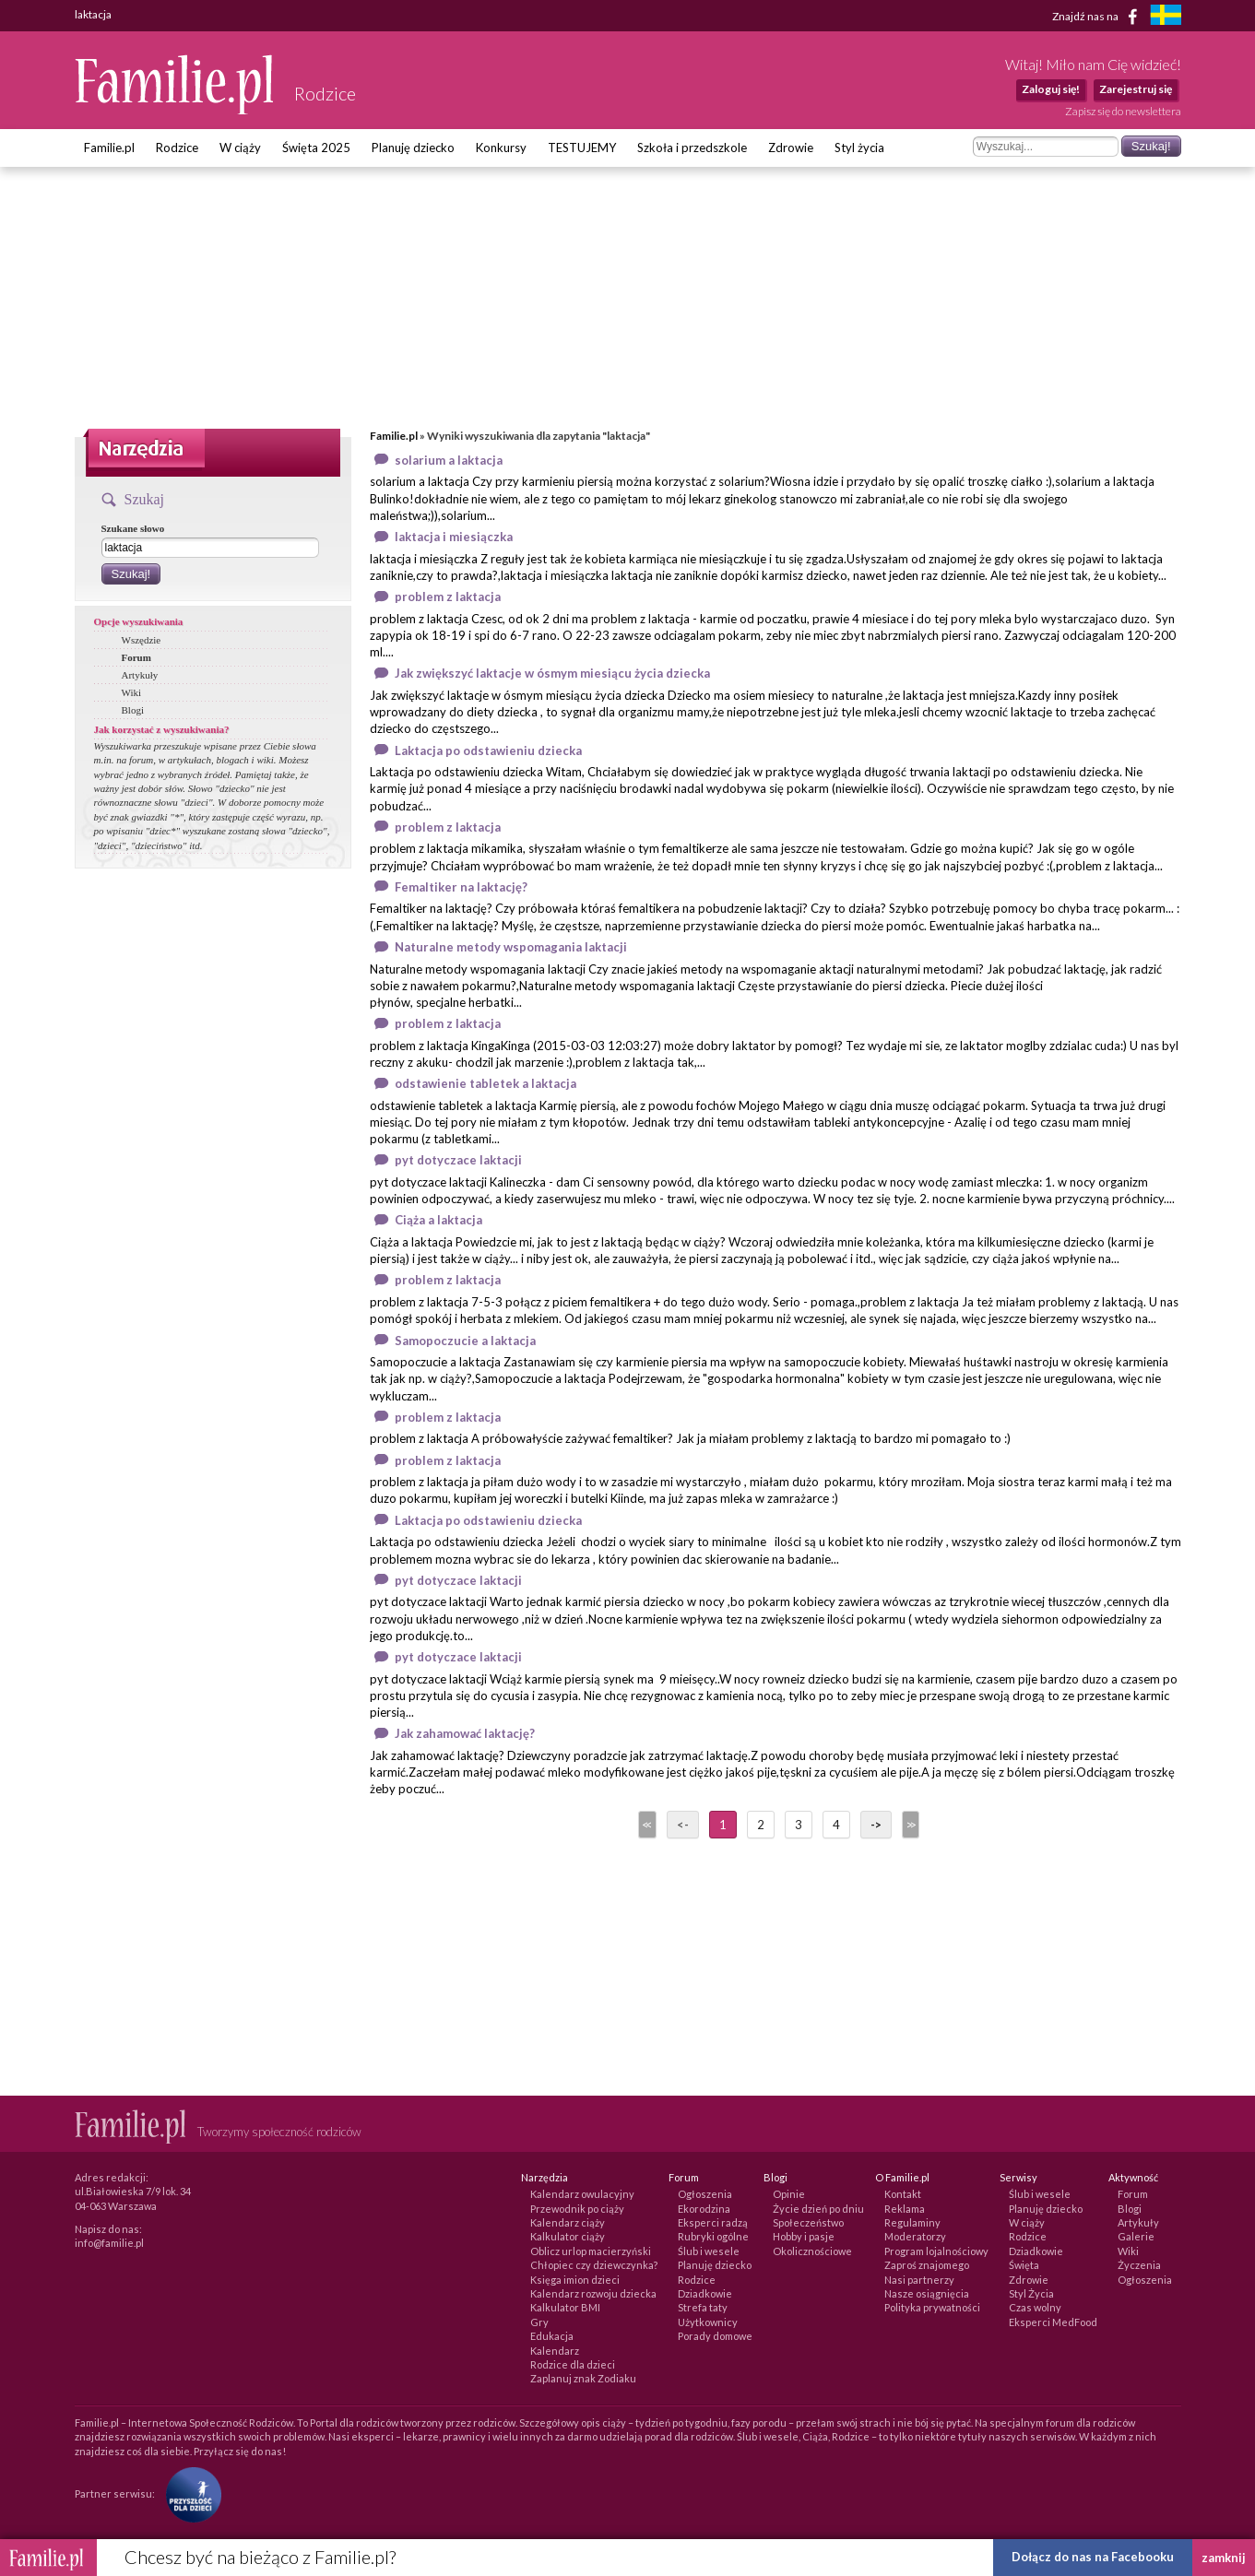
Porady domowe (715, 2336)
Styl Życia (1031, 2293)
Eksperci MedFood (1053, 2322)
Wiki (132, 692)
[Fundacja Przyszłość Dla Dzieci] (189, 2493)
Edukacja (552, 2336)
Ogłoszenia (705, 2194)
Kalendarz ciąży (567, 2222)
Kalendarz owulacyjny (582, 2194)
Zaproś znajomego (926, 2265)
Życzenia (1139, 2265)
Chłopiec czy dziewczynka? (593, 2265)
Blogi (133, 709)
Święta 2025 (316, 147)
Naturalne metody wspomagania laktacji (511, 946)
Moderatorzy (915, 2236)
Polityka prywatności (932, 2307)
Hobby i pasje (804, 2236)
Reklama (904, 2209)
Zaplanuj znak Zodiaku (583, 2378)
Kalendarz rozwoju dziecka (593, 2293)
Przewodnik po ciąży (577, 2209)
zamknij (1224, 2557)
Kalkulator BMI (565, 2307)
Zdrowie (790, 147)
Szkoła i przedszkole (692, 147)
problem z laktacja (448, 596)
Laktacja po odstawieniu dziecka (488, 750)
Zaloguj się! (1051, 89)
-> (876, 1824)
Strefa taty (703, 2307)
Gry (539, 2322)
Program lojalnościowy (936, 2251)
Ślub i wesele (709, 2251)
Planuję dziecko (413, 147)
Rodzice (177, 147)
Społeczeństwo (808, 2222)
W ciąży (240, 147)
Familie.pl (109, 147)
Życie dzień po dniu (818, 2209)
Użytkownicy (708, 2322)
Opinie (789, 2194)
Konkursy (501, 147)
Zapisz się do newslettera (1123, 111)
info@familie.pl (109, 2243)
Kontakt (902, 2194)
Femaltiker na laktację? (461, 887)
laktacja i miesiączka (454, 536)
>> (909, 1824)
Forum (136, 657)
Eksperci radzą (713, 2222)
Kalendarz (554, 2351)
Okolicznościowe (812, 2251)
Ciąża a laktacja (438, 1219)
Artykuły (140, 674)
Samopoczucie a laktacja (465, 1340)
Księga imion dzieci (575, 2280)
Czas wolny (1035, 2307)
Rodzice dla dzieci (572, 2364)
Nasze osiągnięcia (926, 2293)
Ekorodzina (704, 2209)
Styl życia (859, 147)
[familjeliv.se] (1165, 17)
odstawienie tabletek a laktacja (485, 1083)
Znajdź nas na (1097, 16)
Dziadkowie (705, 2293)
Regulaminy (912, 2222)
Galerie (1136, 2236)
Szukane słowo (133, 528)
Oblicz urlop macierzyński (590, 2251)
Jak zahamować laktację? (465, 1733)
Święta (1024, 2265)
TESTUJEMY (582, 147)
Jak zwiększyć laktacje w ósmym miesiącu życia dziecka (552, 673)
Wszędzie (141, 639)
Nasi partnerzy (919, 2280)
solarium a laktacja (449, 460)
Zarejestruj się (1135, 89)
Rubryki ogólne (713, 2236)
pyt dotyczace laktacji (458, 1159)
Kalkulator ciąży (567, 2236)
